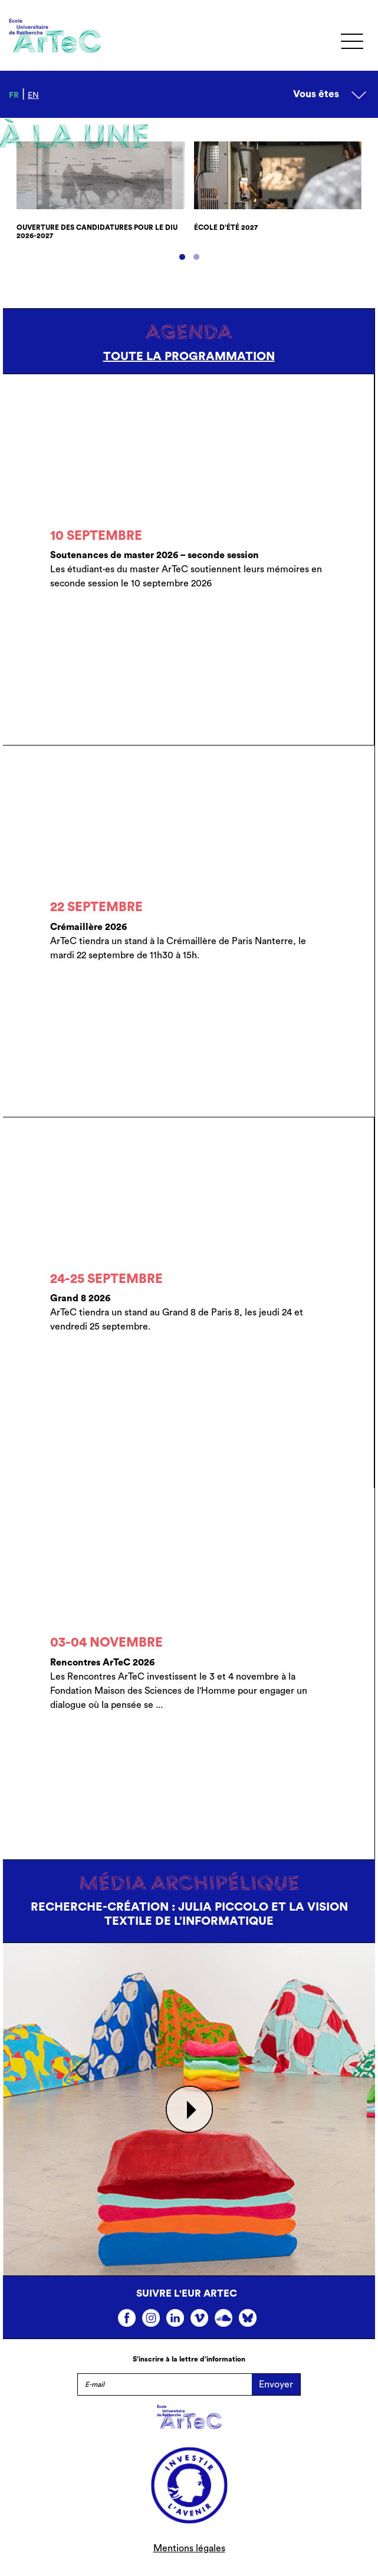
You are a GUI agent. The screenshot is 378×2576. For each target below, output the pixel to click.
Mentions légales (189, 2548)
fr (14, 95)
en (33, 95)
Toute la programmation (189, 356)
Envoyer (276, 2384)
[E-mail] (164, 2384)
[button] (182, 257)
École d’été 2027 (226, 227)
